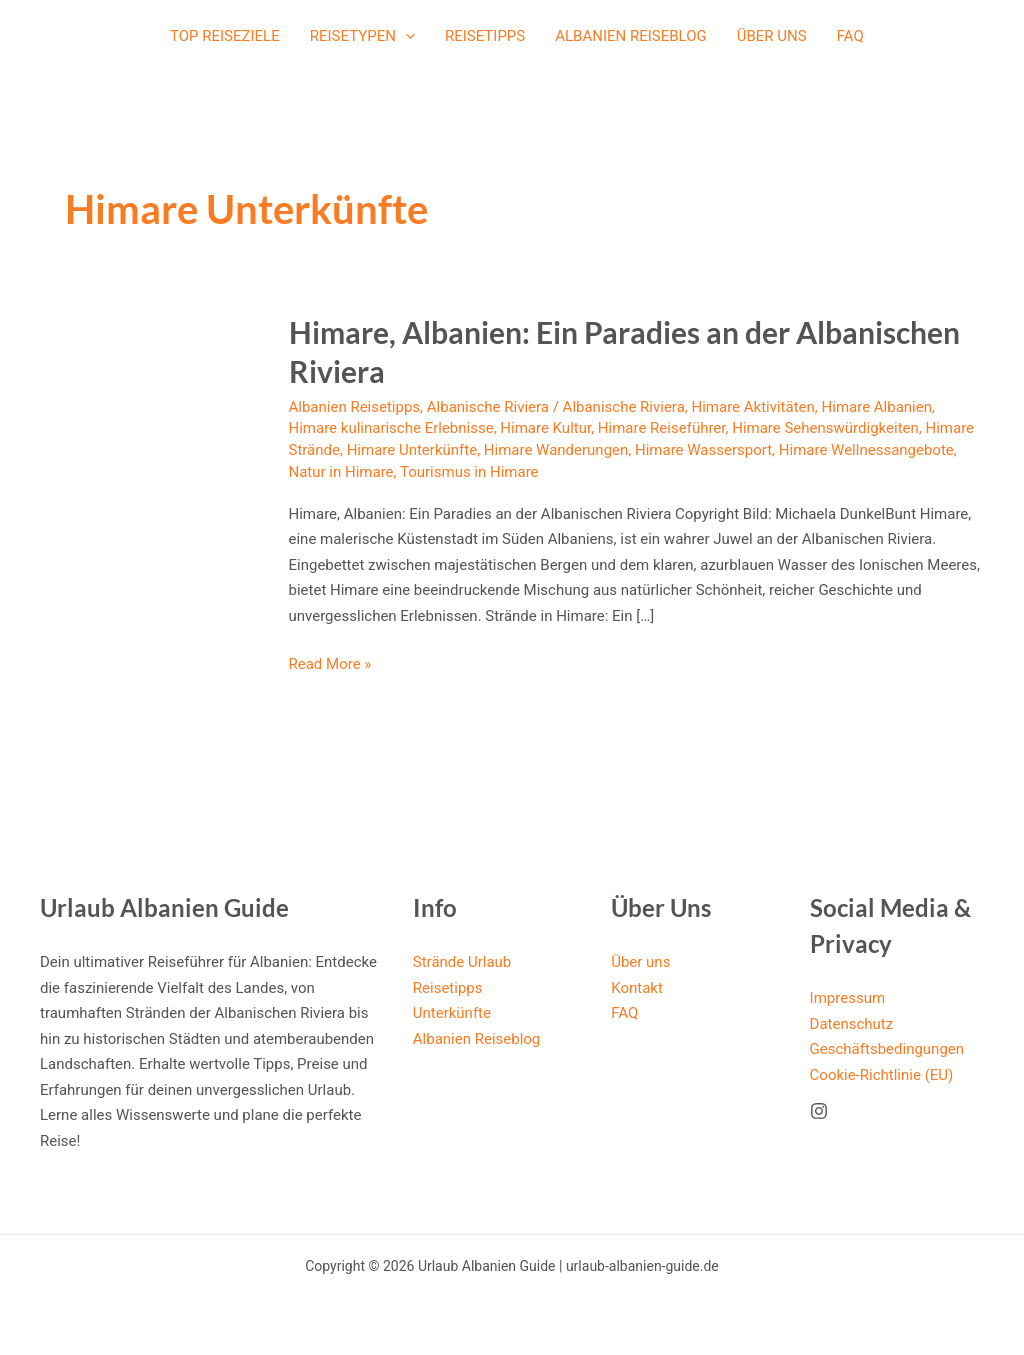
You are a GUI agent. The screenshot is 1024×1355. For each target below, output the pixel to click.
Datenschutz (852, 1024)
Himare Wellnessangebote (866, 450)
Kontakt (637, 988)
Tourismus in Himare (469, 472)
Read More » (330, 665)
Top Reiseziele (225, 36)
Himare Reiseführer (662, 428)
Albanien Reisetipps (355, 407)
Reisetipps (485, 36)
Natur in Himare (341, 472)
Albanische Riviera (488, 407)
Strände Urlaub (462, 962)
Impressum (847, 998)
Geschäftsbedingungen (887, 1049)
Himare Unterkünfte (412, 450)
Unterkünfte (452, 1013)
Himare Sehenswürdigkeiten (825, 428)
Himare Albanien (877, 407)
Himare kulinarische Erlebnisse (391, 428)
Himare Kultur (545, 428)
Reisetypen (362, 36)
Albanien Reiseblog (631, 36)
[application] (405, 36)
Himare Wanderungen (556, 450)
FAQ (850, 36)
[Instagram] (819, 1111)
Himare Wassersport (703, 450)
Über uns (772, 36)
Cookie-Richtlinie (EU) (882, 1075)
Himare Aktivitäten (752, 407)
